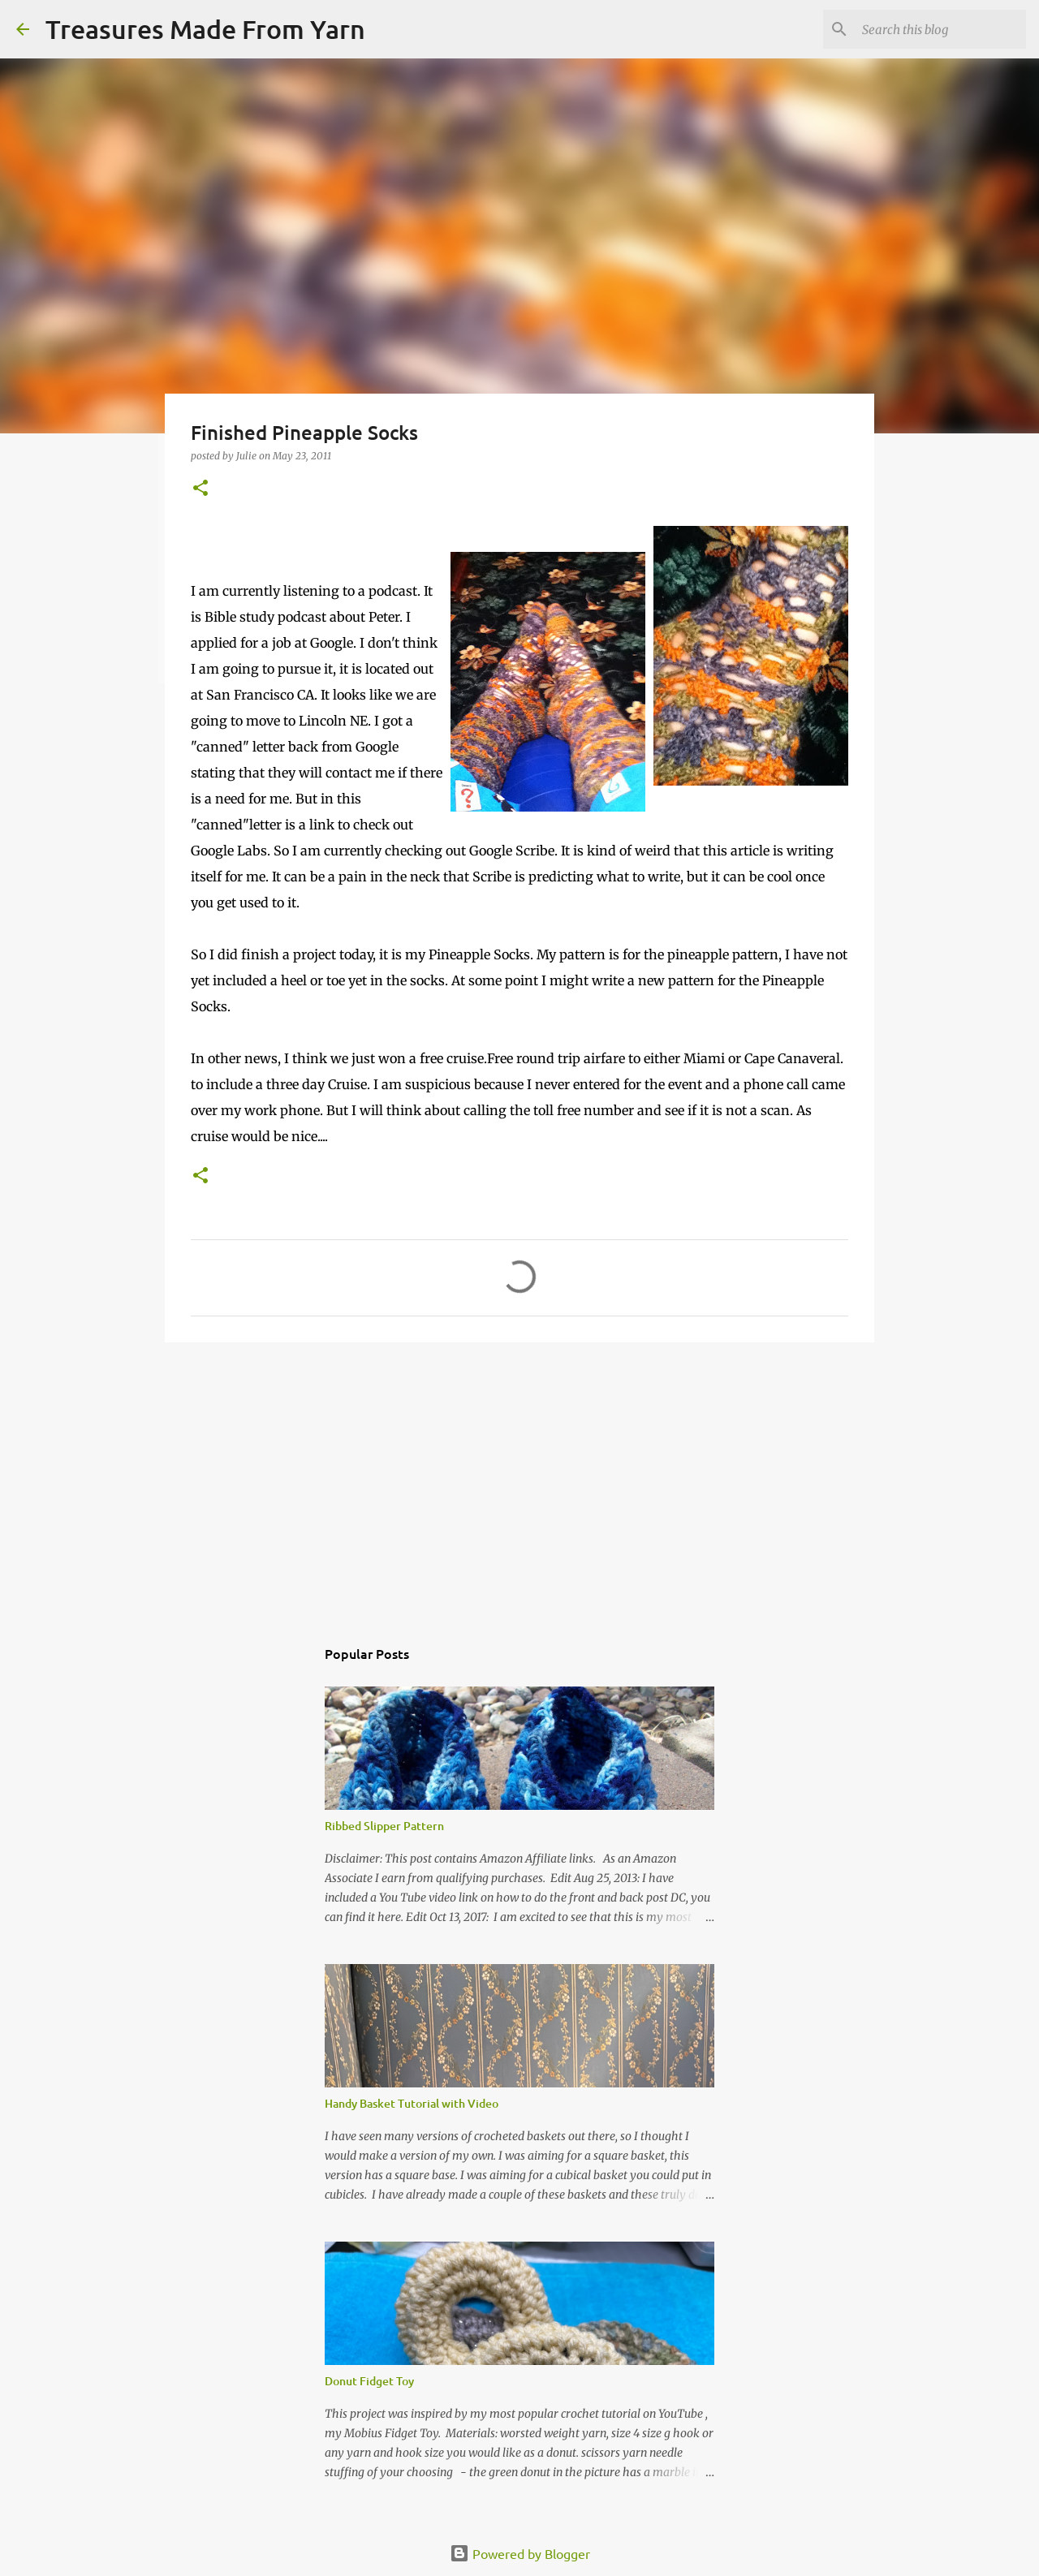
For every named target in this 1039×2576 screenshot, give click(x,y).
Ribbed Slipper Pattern (384, 1825)
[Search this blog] (941, 29)
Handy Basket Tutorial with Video (411, 2103)
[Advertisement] (519, 1480)
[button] (200, 489)
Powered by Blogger (520, 2553)
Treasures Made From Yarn (205, 29)
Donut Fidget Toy (369, 2381)
